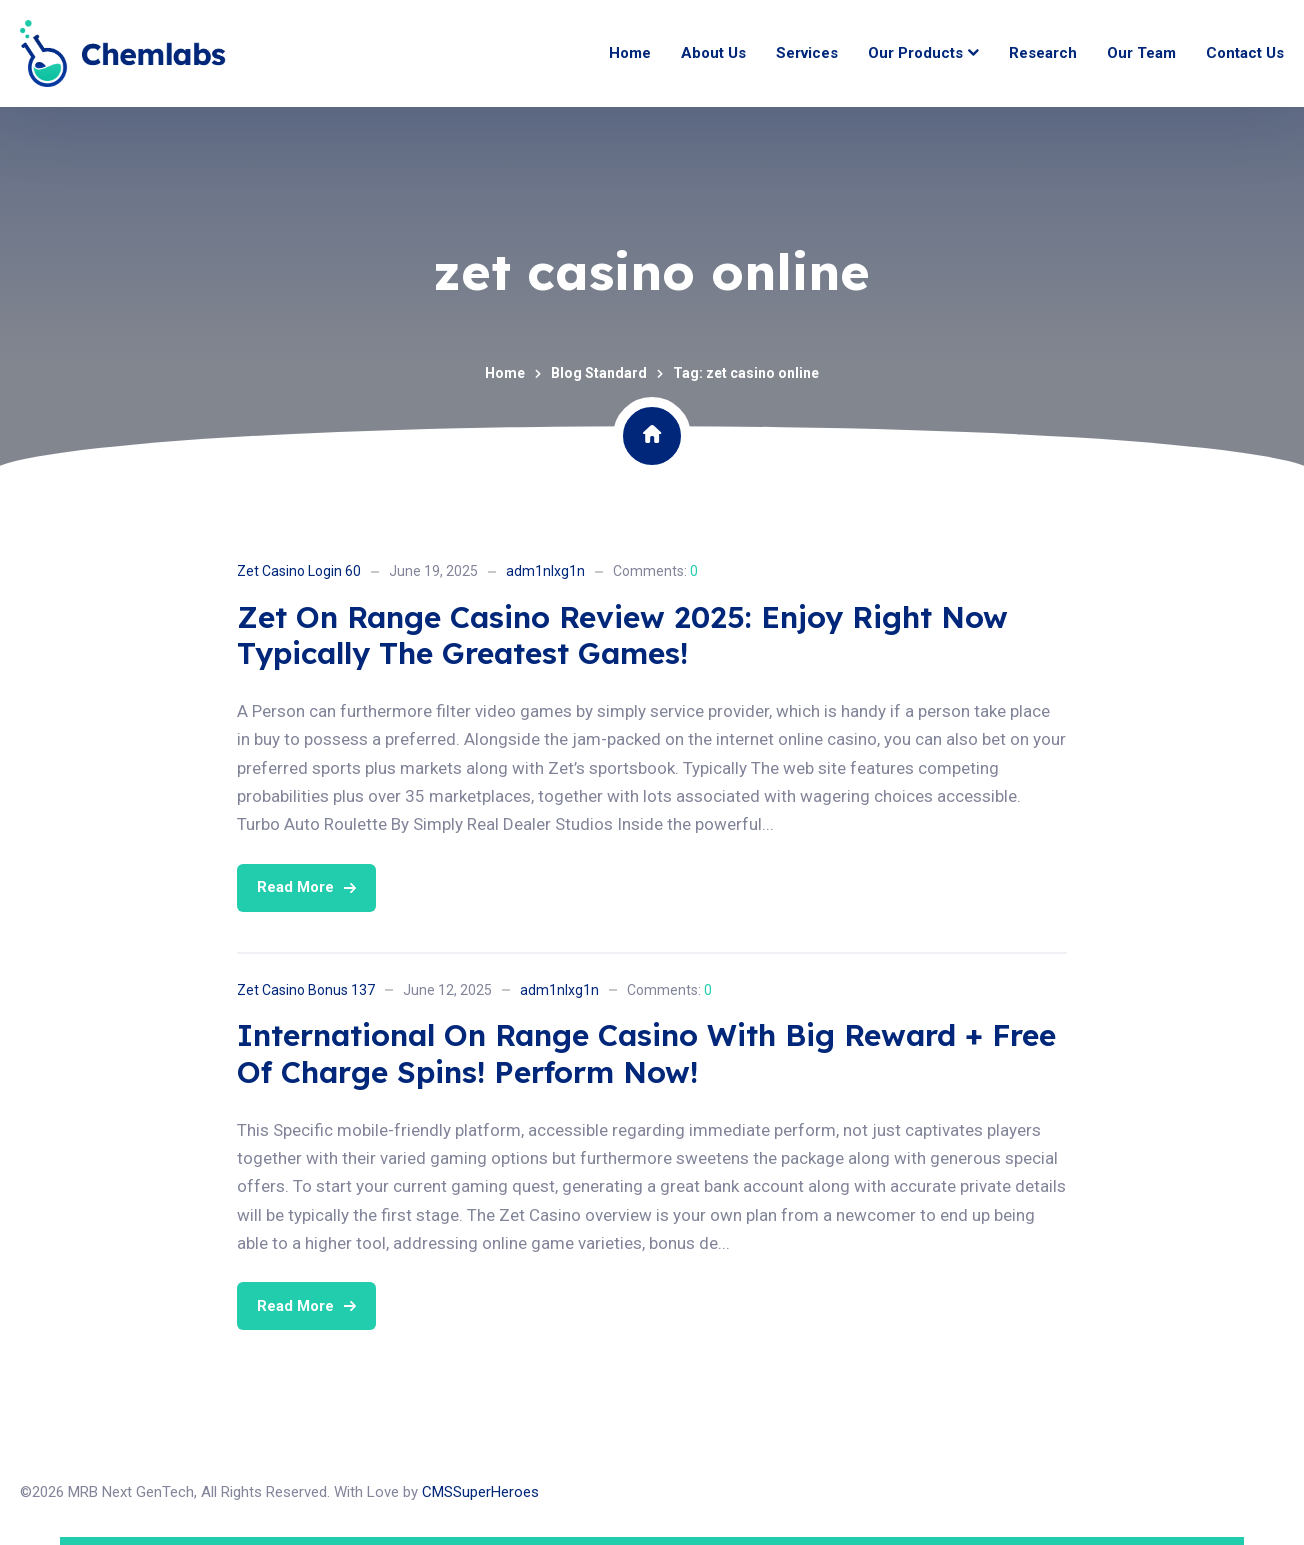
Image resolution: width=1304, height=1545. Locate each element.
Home (505, 373)
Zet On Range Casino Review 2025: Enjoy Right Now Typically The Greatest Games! (622, 635)
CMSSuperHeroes (480, 1492)
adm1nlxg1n (545, 571)
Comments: (655, 571)
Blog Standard (599, 373)
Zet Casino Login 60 (299, 571)
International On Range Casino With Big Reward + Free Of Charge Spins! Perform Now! (646, 1053)
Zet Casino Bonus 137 (306, 990)
